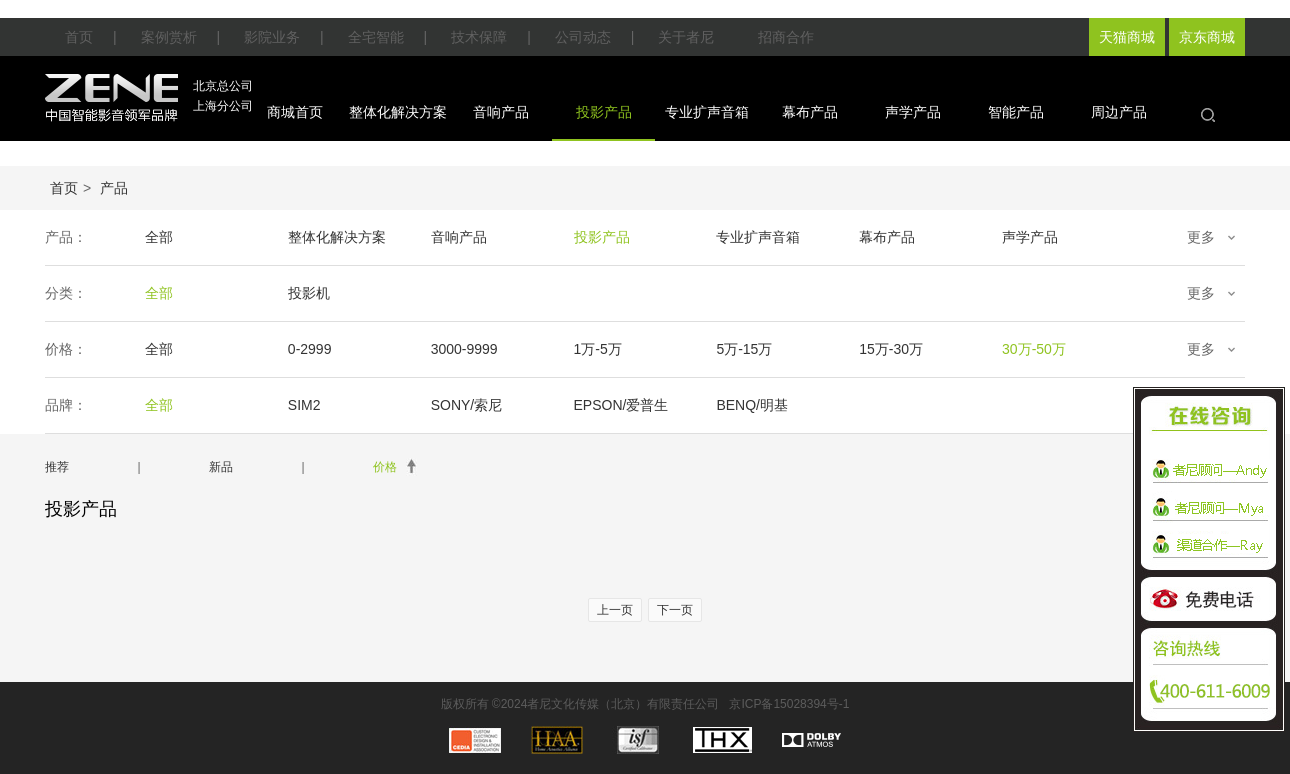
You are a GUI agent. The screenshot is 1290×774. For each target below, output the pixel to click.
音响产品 (501, 112)
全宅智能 (376, 37)
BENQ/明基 (752, 405)
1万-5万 (598, 349)
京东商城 (1207, 37)
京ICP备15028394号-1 (789, 704)
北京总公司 (223, 86)
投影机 (309, 293)
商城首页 (295, 112)
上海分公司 (223, 106)
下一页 (675, 610)
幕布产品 (810, 112)
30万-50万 (1034, 349)
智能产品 (1016, 112)
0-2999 (310, 349)
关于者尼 (686, 37)
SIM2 (304, 405)
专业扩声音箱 (707, 112)
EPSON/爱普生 (621, 405)
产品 (114, 188)
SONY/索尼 (467, 405)
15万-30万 (891, 349)
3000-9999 (464, 349)
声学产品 (913, 112)
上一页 (615, 610)
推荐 (57, 467)
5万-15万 (744, 349)
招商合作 (786, 37)
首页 (79, 37)
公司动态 (583, 37)
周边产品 (1119, 112)
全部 (159, 237)
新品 (221, 467)
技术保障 (479, 37)
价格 (385, 467)
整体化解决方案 (398, 112)
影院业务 (272, 37)
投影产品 (604, 112)
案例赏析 (169, 37)
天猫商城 (1127, 37)
